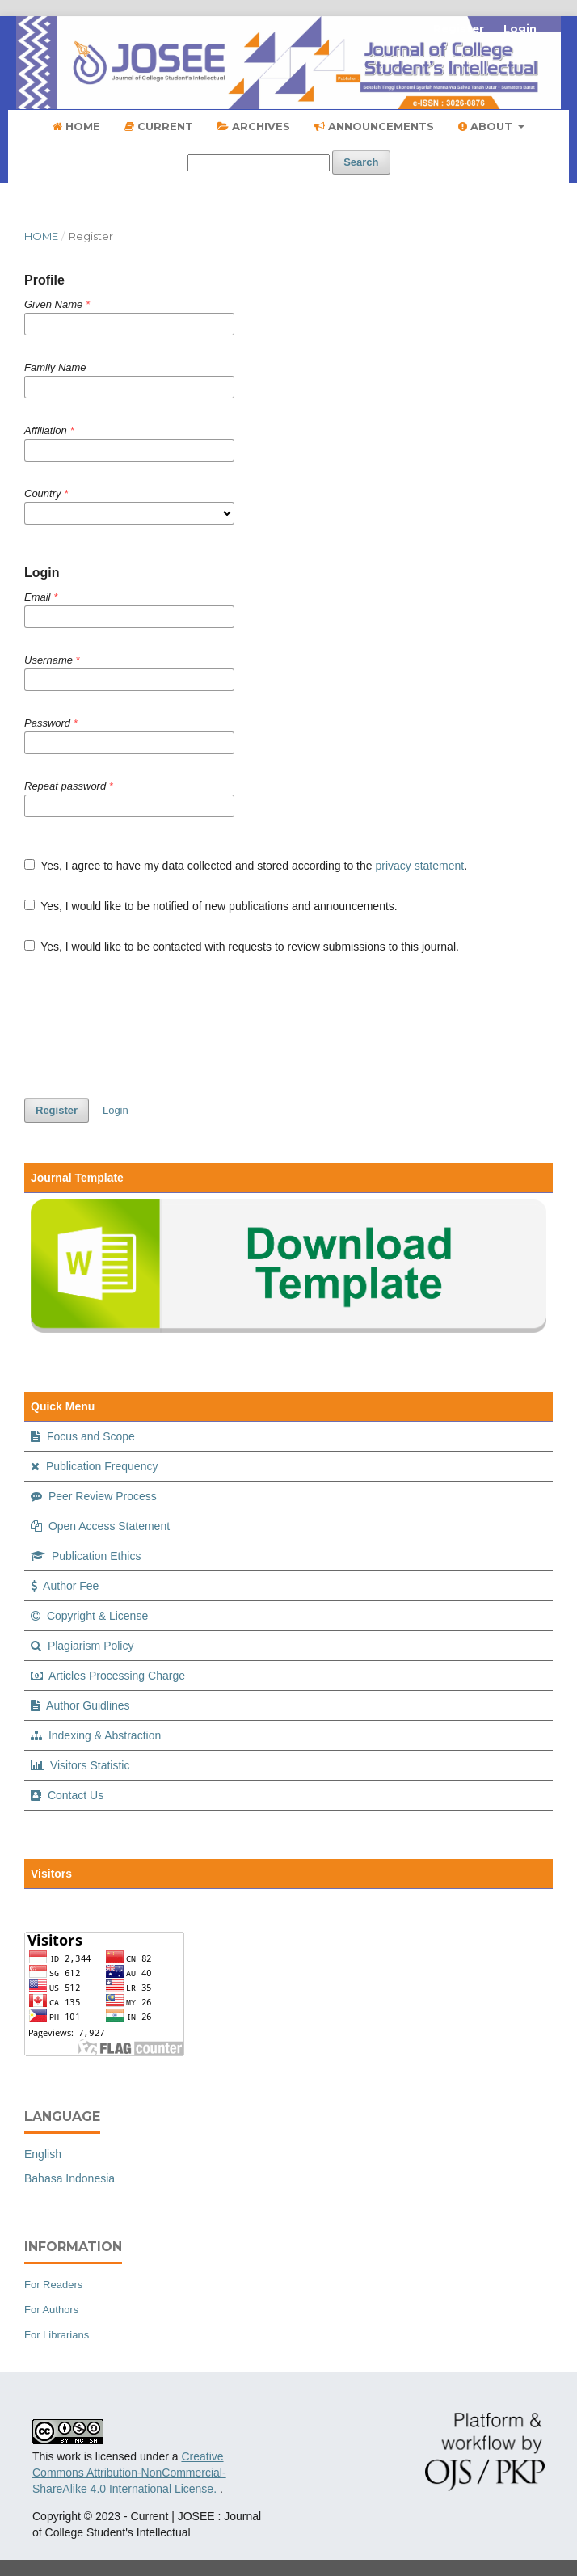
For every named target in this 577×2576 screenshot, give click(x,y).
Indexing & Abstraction (96, 1735)
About (487, 126)
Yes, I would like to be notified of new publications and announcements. (211, 906)
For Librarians (56, 2335)
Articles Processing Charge (108, 1675)
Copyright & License (89, 1615)
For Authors (51, 2310)
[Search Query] (258, 162)
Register (458, 28)
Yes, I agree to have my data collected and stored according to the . (245, 865)
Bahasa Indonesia (69, 2178)
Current (158, 126)
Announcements (374, 126)
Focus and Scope (83, 1436)
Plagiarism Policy (82, 1645)
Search (360, 162)
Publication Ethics (86, 1555)
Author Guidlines (80, 1705)
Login (520, 28)
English (42, 2154)
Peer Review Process (94, 1496)
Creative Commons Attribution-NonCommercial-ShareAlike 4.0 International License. (129, 2472)
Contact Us (67, 1795)
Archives (253, 126)
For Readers (53, 2285)
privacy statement (419, 865)
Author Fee (65, 1585)
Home (76, 126)
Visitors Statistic (80, 1765)
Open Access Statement (100, 1526)
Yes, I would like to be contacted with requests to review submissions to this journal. (241, 946)
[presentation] (147, 1026)
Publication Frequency (94, 1466)
